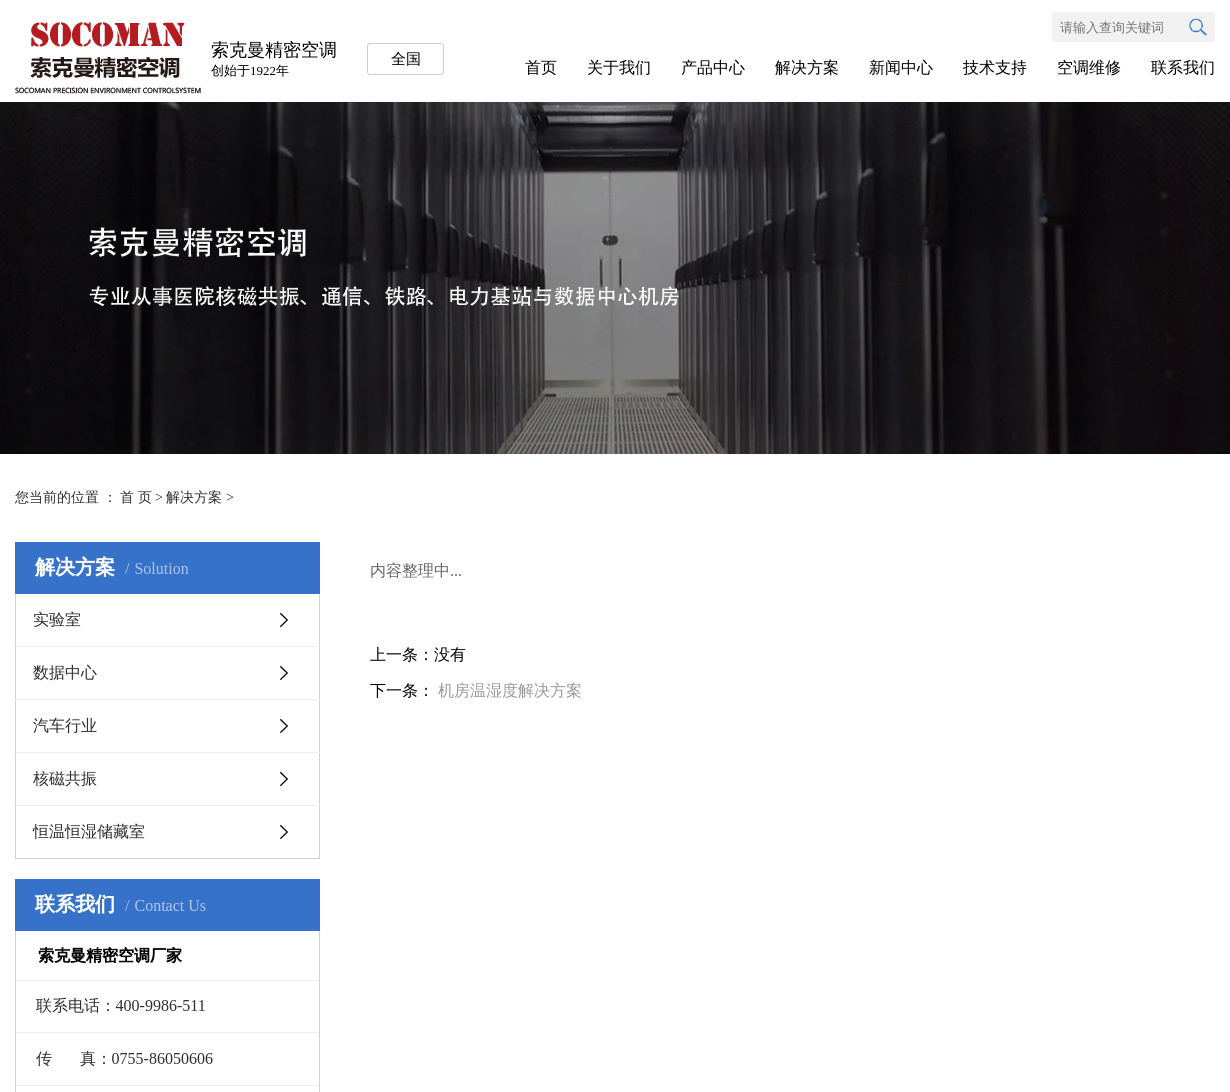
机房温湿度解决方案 (510, 690)
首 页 (136, 497)
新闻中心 (901, 67)
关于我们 (619, 67)
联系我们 (1183, 67)
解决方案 (807, 67)
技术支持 (995, 67)
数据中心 (65, 672)
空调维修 (1089, 67)
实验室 (57, 619)
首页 (541, 67)
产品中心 (713, 67)
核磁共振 (65, 778)
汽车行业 (65, 725)
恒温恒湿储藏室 (89, 831)
